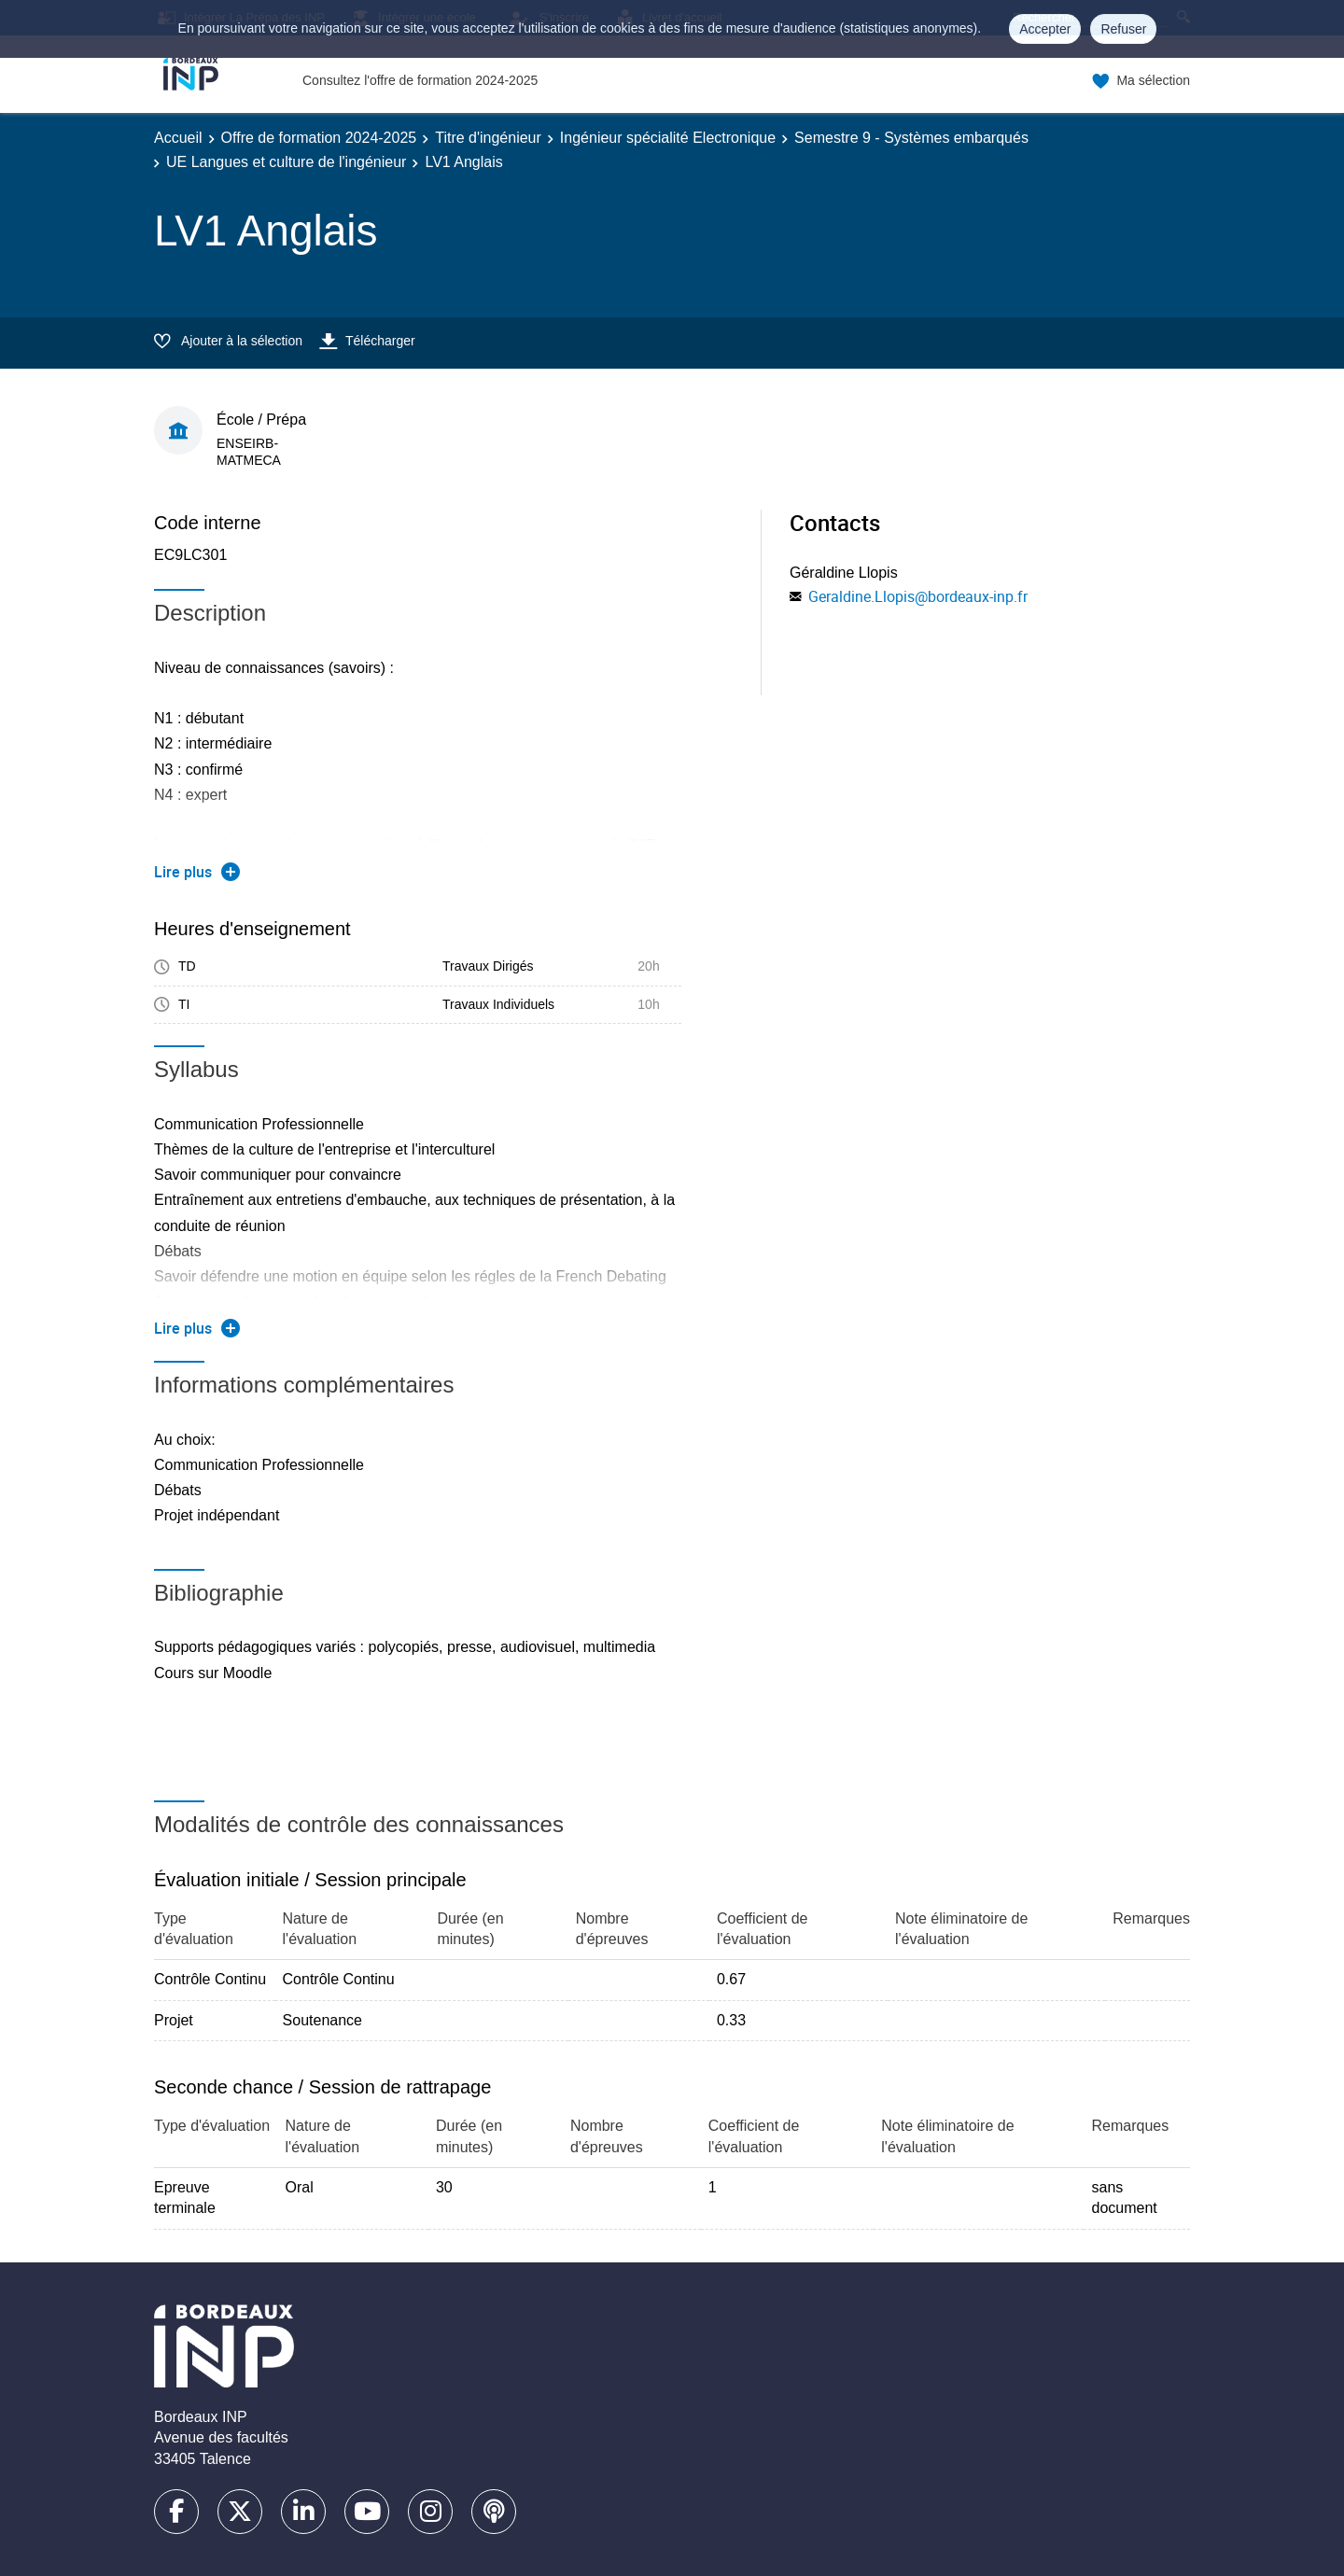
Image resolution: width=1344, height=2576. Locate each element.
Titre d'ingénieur (488, 138)
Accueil (178, 138)
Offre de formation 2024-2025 (319, 138)
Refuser (1123, 28)
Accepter (1045, 28)
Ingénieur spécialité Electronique (668, 138)
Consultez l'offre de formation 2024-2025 (420, 80)
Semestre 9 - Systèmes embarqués (911, 138)
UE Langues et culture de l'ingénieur (286, 162)
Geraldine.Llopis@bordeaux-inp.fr (918, 596)
